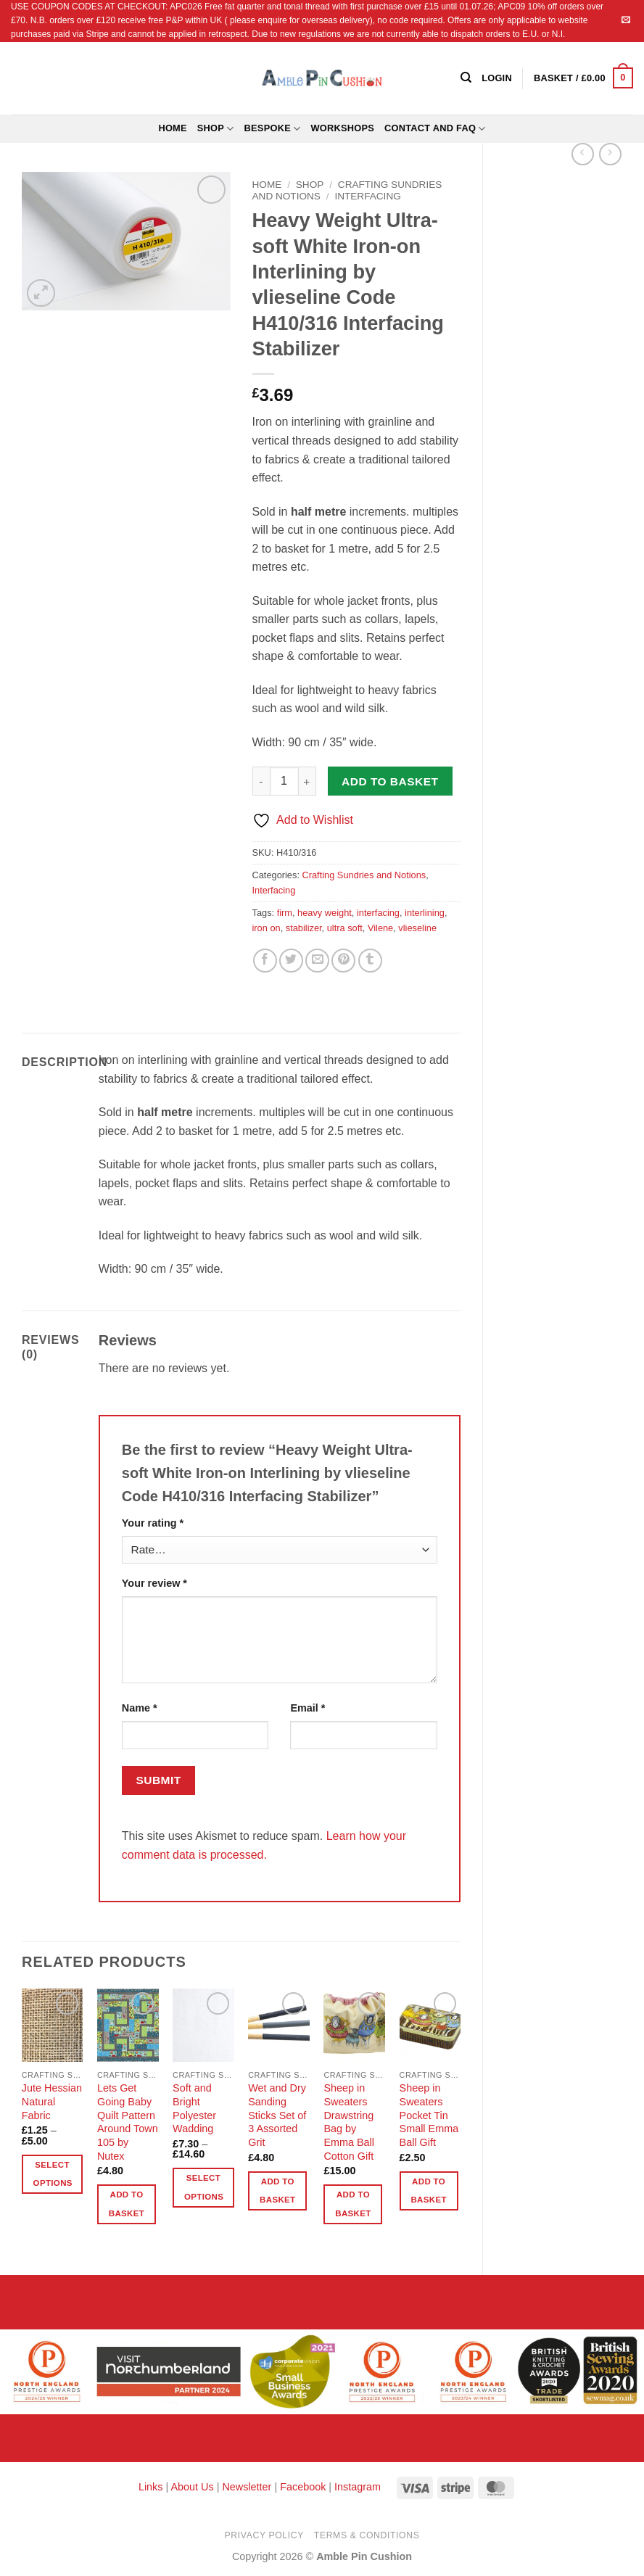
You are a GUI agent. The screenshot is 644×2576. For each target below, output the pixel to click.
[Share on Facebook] (265, 961)
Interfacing (367, 196)
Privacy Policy (264, 2535)
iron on (266, 927)
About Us (191, 2487)
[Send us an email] (626, 20)
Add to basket (390, 781)
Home (172, 128)
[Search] (466, 77)
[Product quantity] (284, 781)
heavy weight (324, 912)
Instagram (357, 2487)
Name (139, 1708)
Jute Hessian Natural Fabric (52, 2101)
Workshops (342, 128)
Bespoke (272, 129)
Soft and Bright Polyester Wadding (194, 2108)
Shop (215, 129)
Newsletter (246, 2487)
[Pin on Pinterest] (343, 961)
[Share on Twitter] (291, 961)
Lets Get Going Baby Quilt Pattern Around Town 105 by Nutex (127, 2122)
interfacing (378, 912)
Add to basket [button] (126, 2203)
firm (284, 912)
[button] (583, 78)
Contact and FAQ (435, 129)
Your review (154, 1583)
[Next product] (582, 154)
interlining (425, 912)
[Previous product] (610, 154)
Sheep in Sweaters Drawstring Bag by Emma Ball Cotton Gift (348, 2122)
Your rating (152, 1523)
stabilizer (304, 927)
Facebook (303, 2487)
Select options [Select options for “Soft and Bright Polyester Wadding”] (203, 2187)
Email (307, 1708)
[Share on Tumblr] (370, 961)
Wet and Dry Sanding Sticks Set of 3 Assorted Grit (277, 2115)
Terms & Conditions (367, 2535)
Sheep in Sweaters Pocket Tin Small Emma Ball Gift (429, 2115)
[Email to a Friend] (317, 961)
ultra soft (345, 927)
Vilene (380, 927)
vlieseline (417, 927)
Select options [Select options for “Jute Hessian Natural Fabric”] (53, 2173)
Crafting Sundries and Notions (364, 875)
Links (152, 2487)
